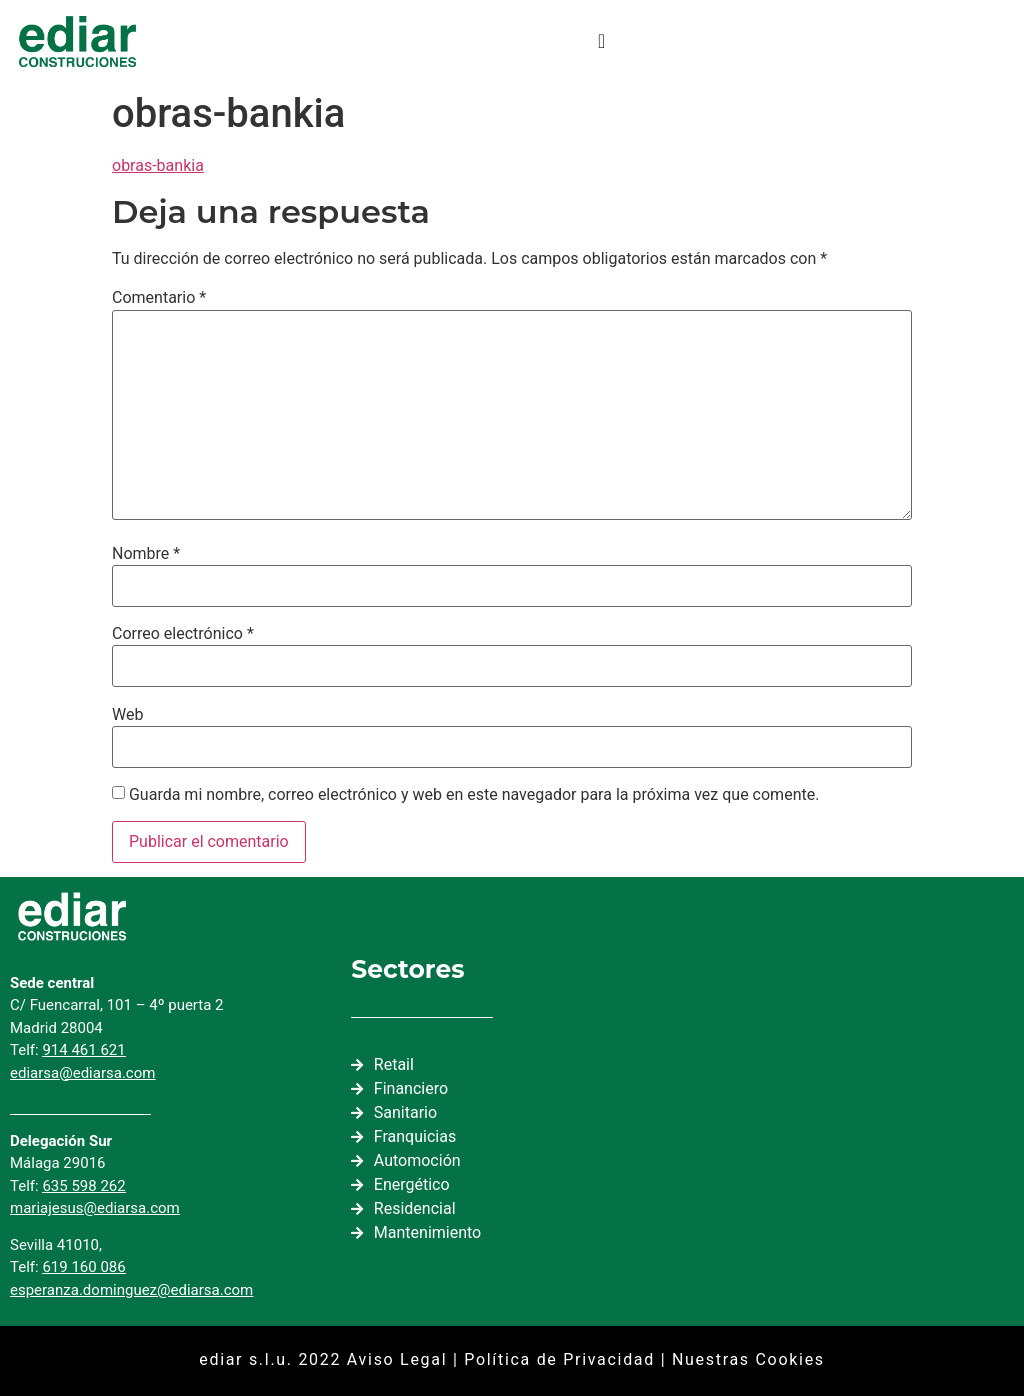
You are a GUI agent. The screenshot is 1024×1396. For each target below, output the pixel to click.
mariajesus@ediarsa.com (95, 1208)
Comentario (159, 298)
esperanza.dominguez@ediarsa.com (131, 1290)
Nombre (146, 554)
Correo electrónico (183, 634)
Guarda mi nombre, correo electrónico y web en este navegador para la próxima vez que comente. (474, 795)
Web (127, 715)
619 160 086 (83, 1267)
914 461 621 (83, 1050)
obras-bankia (158, 165)
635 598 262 (83, 1186)
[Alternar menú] (601, 41)
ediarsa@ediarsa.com (82, 1073)
